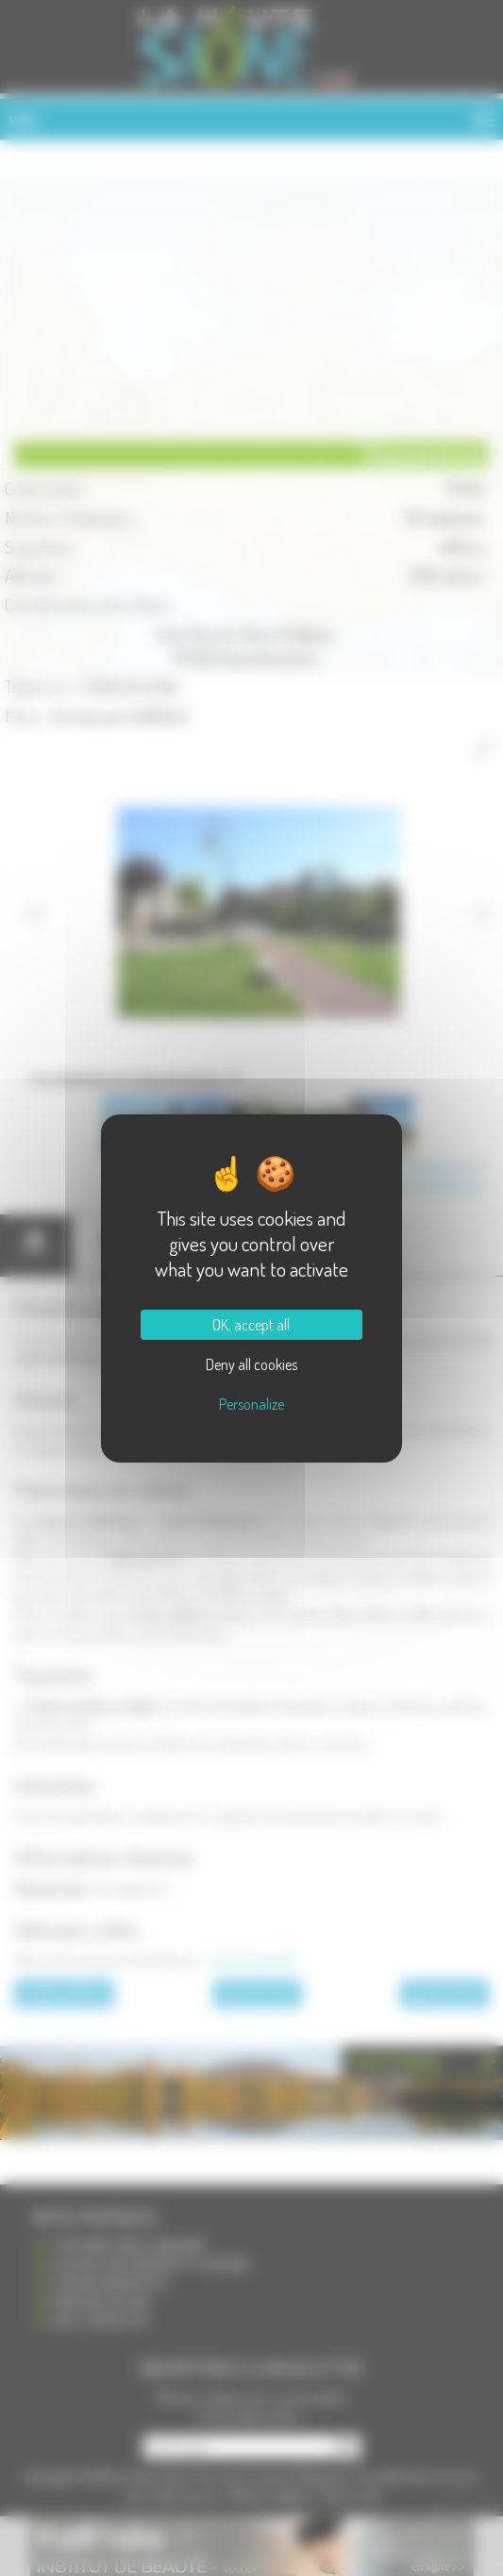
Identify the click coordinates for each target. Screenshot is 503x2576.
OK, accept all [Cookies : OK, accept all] (251, 1324)
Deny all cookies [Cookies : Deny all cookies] (251, 1364)
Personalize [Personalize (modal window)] (251, 1404)
